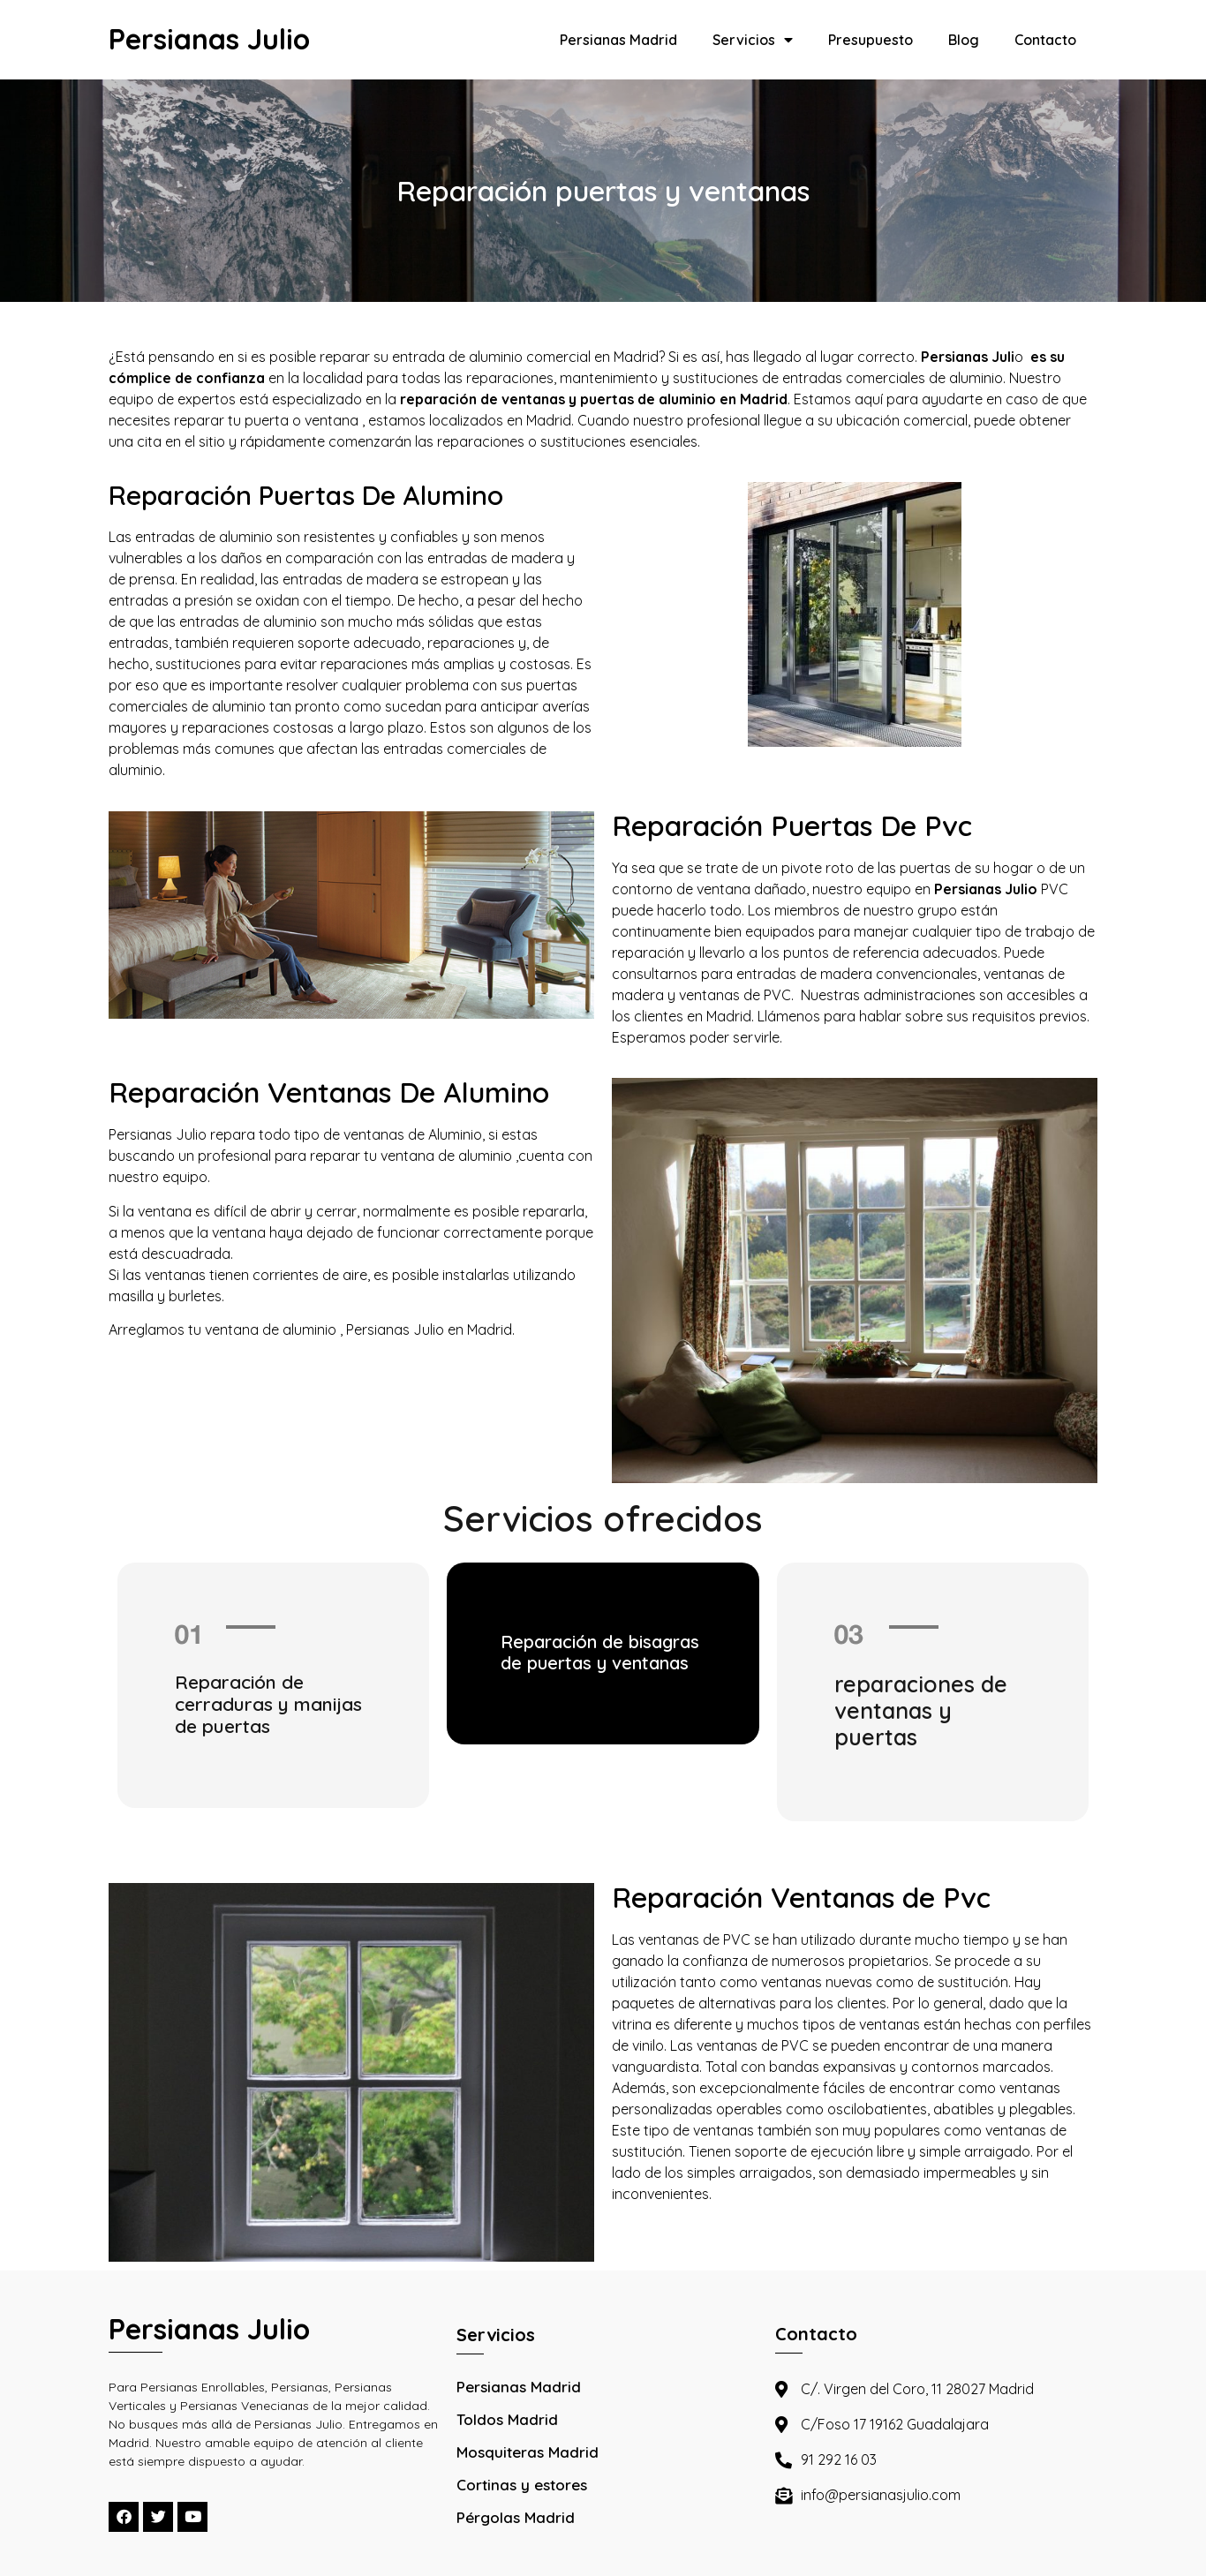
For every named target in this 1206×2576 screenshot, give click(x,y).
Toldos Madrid (507, 2419)
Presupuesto (870, 40)
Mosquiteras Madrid (527, 2452)
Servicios (752, 40)
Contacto (1045, 40)
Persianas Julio (209, 38)
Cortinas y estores (521, 2484)
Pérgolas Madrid (515, 2517)
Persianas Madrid (618, 40)
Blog (963, 40)
